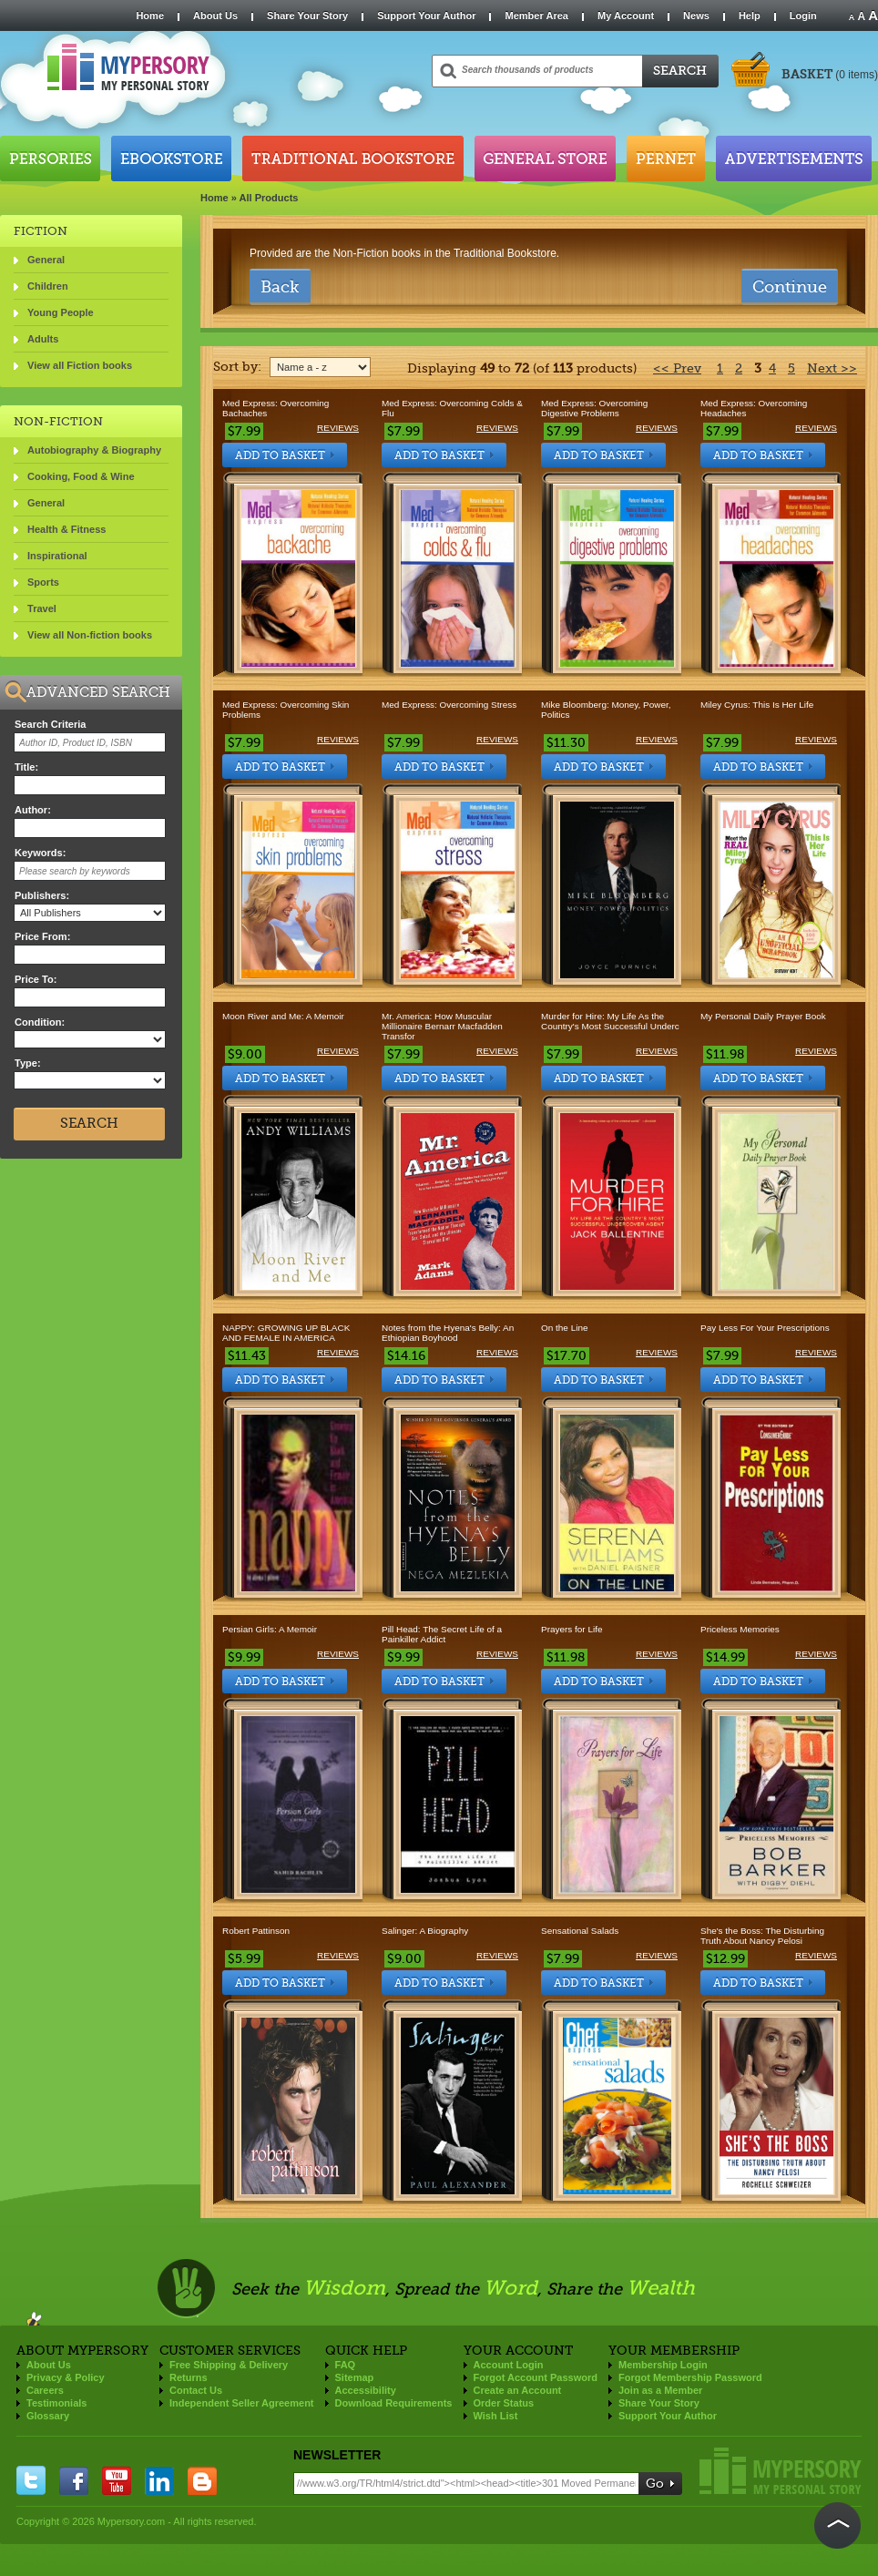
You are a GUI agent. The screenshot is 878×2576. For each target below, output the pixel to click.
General (46, 259)
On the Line (564, 1328)
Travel (41, 608)
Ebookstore (171, 158)
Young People (60, 312)
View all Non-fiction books (89, 634)
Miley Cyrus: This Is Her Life (756, 705)
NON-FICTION (58, 421)
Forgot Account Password (536, 2377)
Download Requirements (394, 2402)
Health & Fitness (66, 529)
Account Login (509, 2364)
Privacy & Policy (65, 2377)
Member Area (536, 15)
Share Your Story (307, 15)
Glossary (47, 2415)
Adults (42, 338)
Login (803, 15)
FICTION (40, 231)
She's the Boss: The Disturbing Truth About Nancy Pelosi (762, 1936)
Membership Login (663, 2364)
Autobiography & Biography (94, 450)
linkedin (159, 2480)
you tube (116, 2480)
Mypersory (780, 2471)
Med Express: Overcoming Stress (449, 705)
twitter (31, 2480)
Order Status (504, 2402)
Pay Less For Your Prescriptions (765, 1328)
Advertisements (794, 158)
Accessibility (365, 2390)
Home (150, 15)
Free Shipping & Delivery (228, 2364)
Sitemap (354, 2377)
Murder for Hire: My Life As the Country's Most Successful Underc (610, 1021)
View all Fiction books (79, 365)
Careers (45, 2390)
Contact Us (195, 2390)
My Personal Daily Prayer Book (763, 1016)
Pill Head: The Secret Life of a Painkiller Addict (442, 1634)
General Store (545, 158)
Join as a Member (660, 2390)
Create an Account (518, 2390)
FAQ (345, 2364)
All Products (269, 197)
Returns (188, 2377)
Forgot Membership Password (690, 2377)
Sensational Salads (579, 1931)
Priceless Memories (740, 1629)
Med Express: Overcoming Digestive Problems (594, 408)
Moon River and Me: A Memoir (283, 1016)
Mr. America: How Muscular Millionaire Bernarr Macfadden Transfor (442, 1026)
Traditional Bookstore (353, 158)
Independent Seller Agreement (241, 2402)
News (696, 15)
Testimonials (56, 2402)
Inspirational (57, 555)
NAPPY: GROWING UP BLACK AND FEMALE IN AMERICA (286, 1333)
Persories (50, 158)
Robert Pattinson (256, 1931)
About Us (215, 15)
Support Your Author (426, 15)
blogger (202, 2480)
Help (750, 15)
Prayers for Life (572, 1629)
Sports (43, 582)
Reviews (338, 428)
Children (47, 286)
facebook (73, 2480)
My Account (625, 15)
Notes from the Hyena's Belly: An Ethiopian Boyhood (448, 1333)
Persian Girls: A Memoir (269, 1629)
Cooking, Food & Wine (81, 476)
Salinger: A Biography (425, 1931)
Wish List (496, 2415)
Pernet (666, 158)
